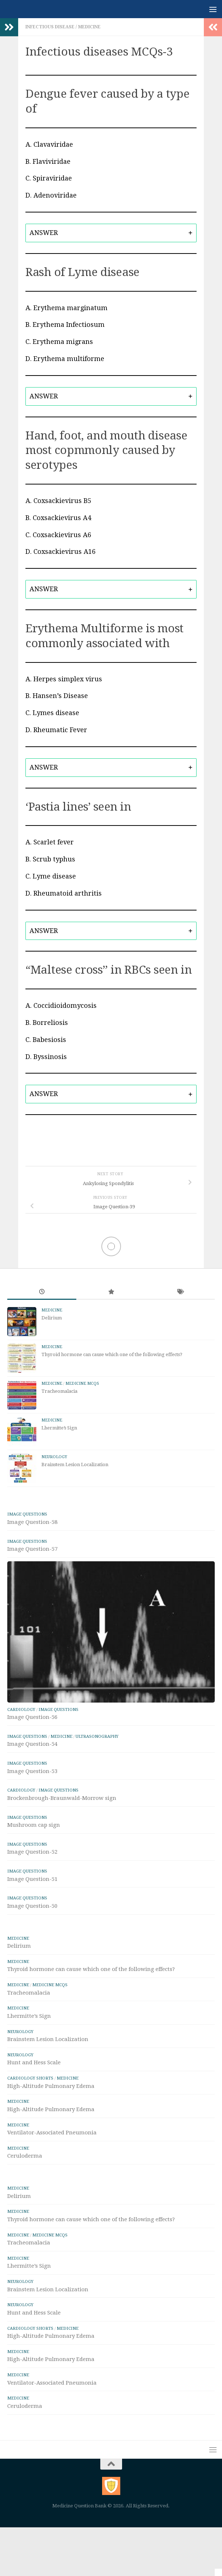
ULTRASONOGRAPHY (97, 1736)
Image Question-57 (32, 1549)
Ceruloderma (24, 2156)
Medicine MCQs (82, 1383)
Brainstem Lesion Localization (74, 1464)
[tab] (111, 233)
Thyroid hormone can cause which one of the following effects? (111, 1354)
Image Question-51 (32, 1879)
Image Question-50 (32, 1906)
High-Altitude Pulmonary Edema (50, 2086)
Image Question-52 (32, 1852)
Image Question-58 (32, 1522)
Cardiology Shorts (30, 2078)
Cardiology (21, 1709)
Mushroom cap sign (33, 1825)
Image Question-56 (32, 1717)
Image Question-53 (32, 1771)
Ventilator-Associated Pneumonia (52, 2132)
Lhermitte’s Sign (59, 1428)
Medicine (89, 26)
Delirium (51, 1318)
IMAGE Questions (27, 1514)
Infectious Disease (49, 26)
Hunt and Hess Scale (34, 2062)
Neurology (54, 1457)
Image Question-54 (32, 1744)
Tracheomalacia (59, 1391)
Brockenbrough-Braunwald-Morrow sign (61, 1798)
